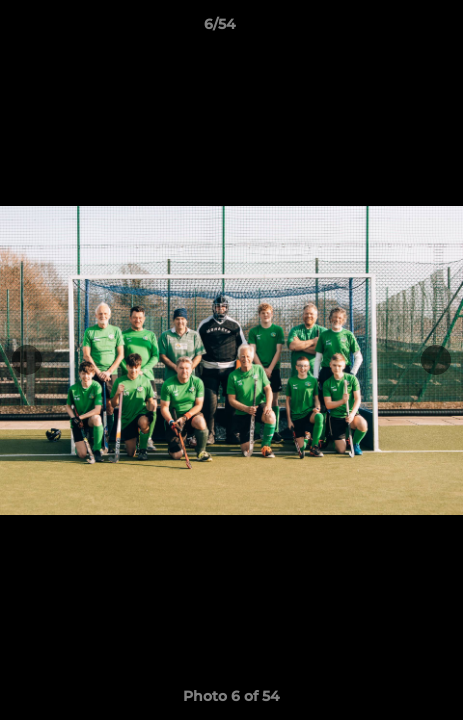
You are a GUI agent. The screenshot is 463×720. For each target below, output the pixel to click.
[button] (391, 29)
